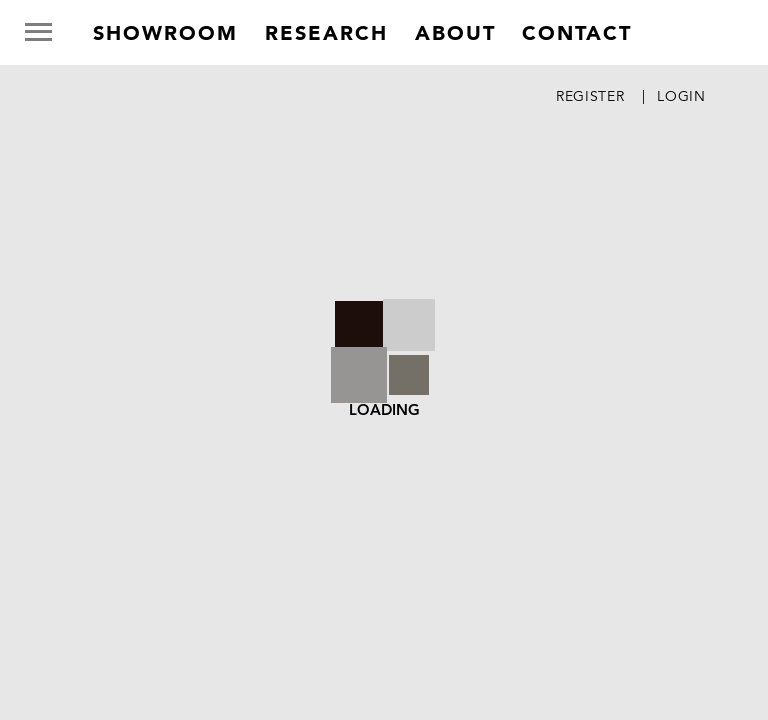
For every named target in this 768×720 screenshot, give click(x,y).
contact (577, 33)
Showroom (165, 33)
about (455, 33)
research (326, 33)
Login (681, 96)
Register (590, 96)
